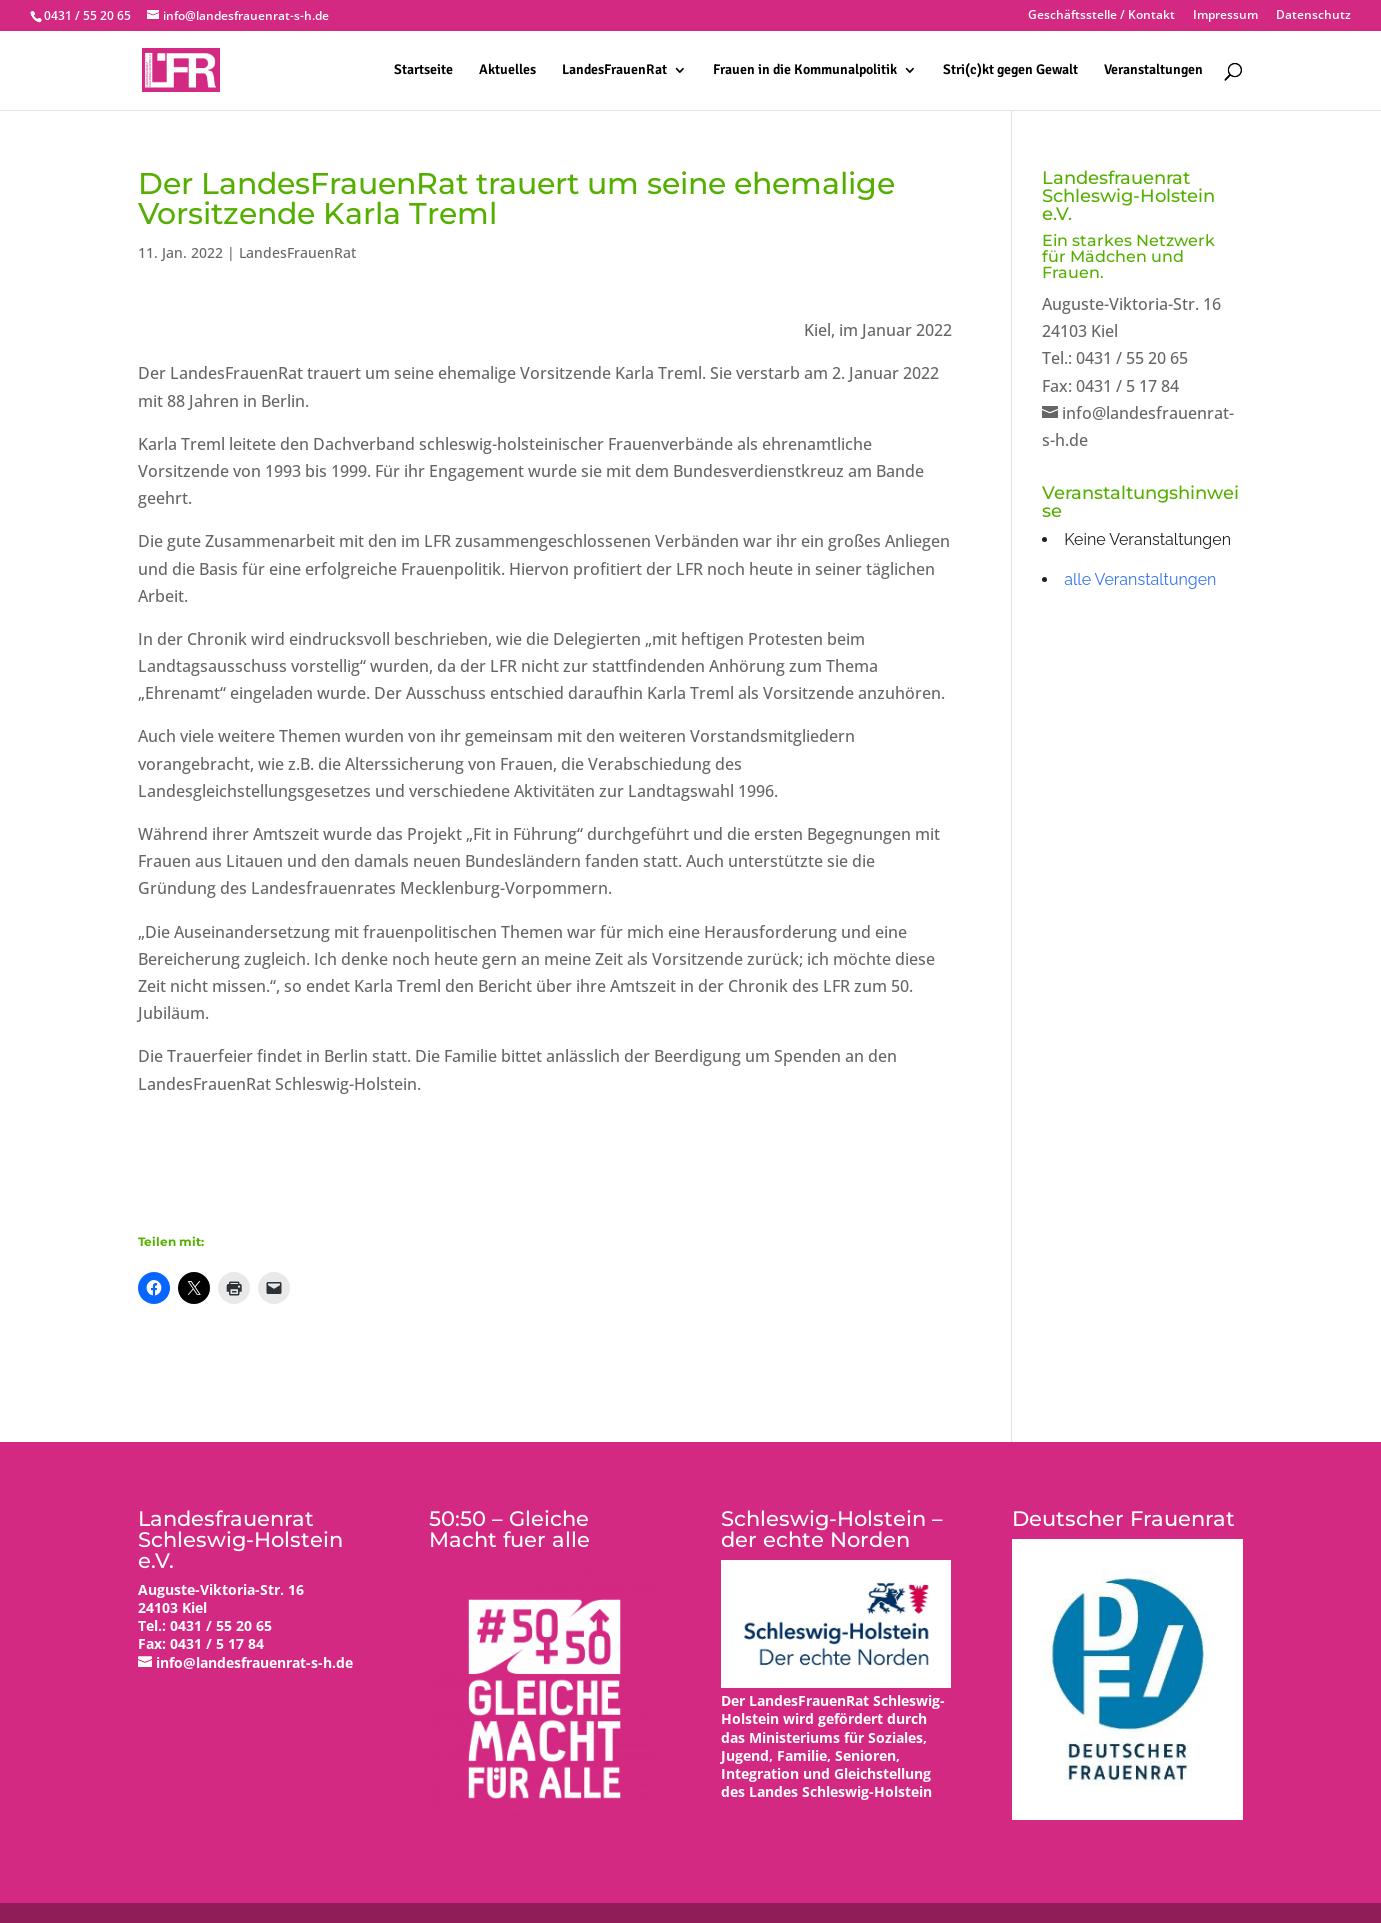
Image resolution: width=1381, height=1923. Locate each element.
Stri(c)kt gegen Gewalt (1010, 70)
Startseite (423, 70)
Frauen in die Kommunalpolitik (805, 70)
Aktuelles (507, 70)
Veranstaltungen (1153, 70)
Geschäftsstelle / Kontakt (1101, 16)
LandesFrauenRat (614, 70)
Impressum (1225, 16)
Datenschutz (1313, 16)
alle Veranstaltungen (1140, 579)
